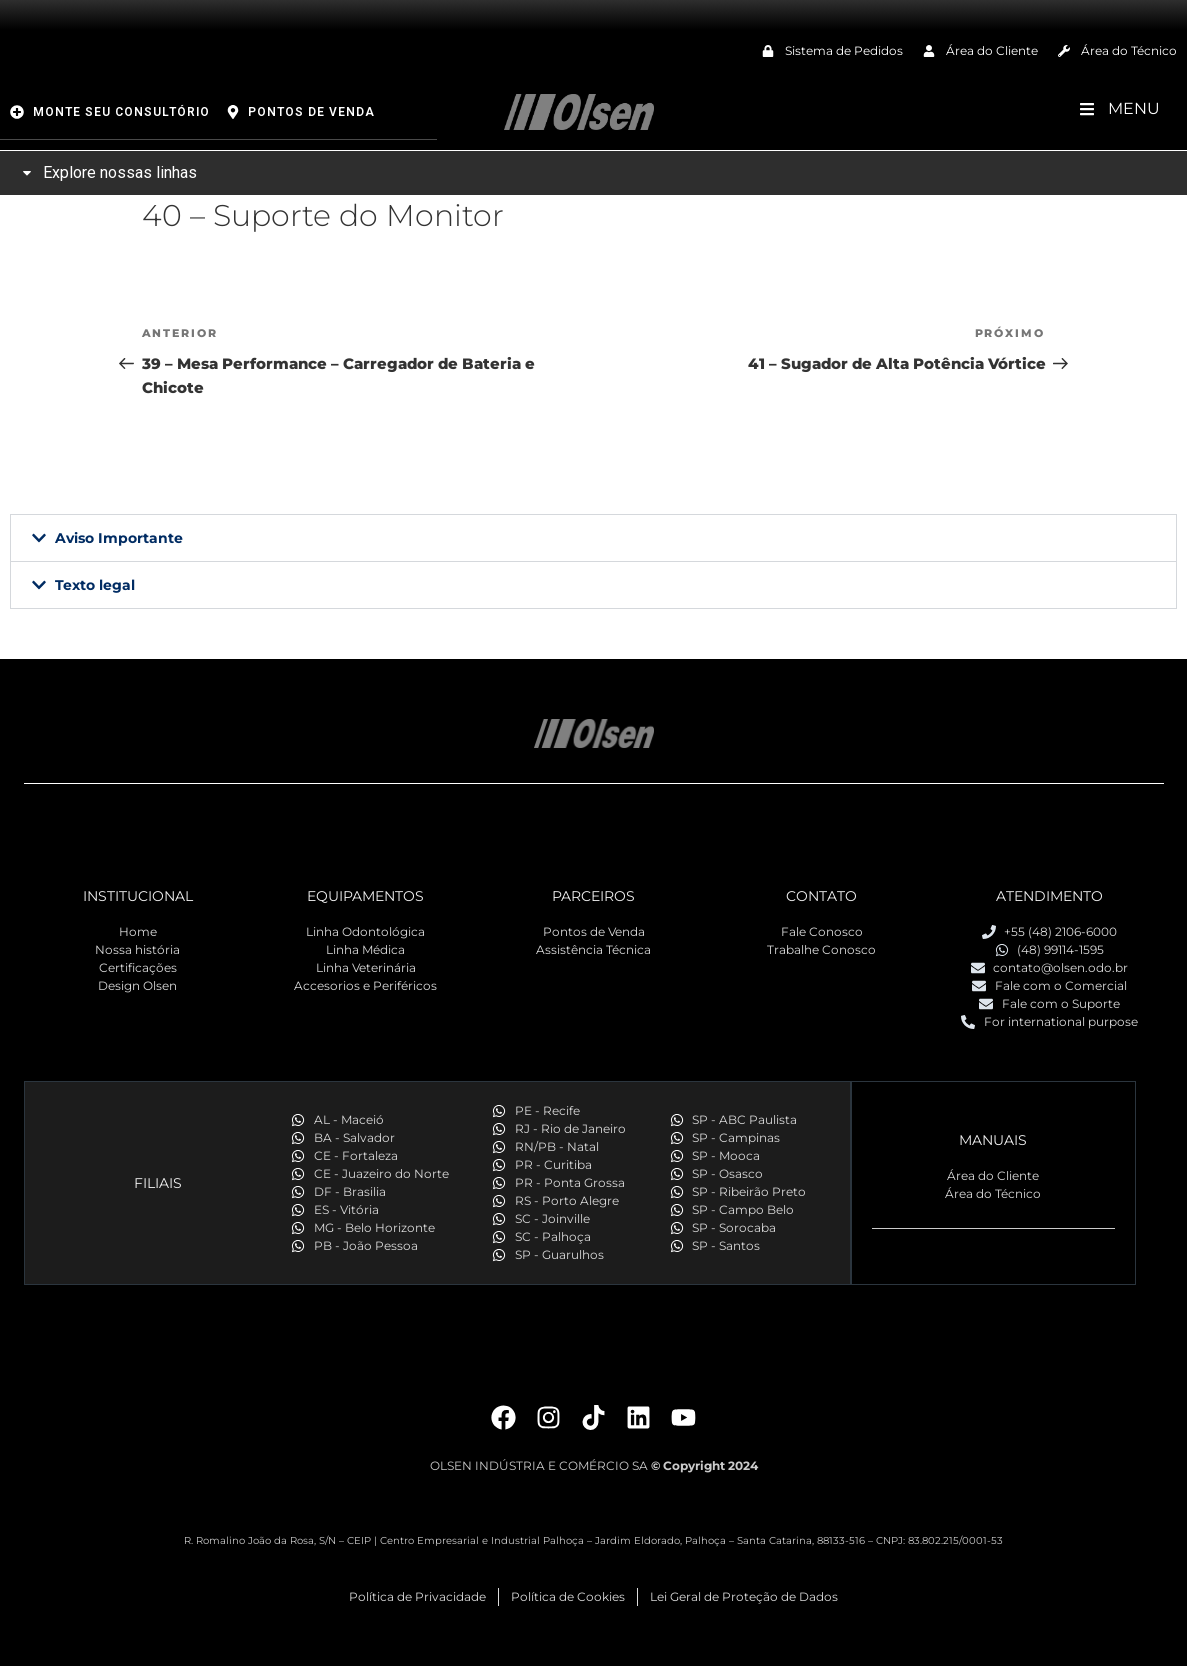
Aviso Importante (119, 538)
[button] (593, 538)
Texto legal (95, 585)
